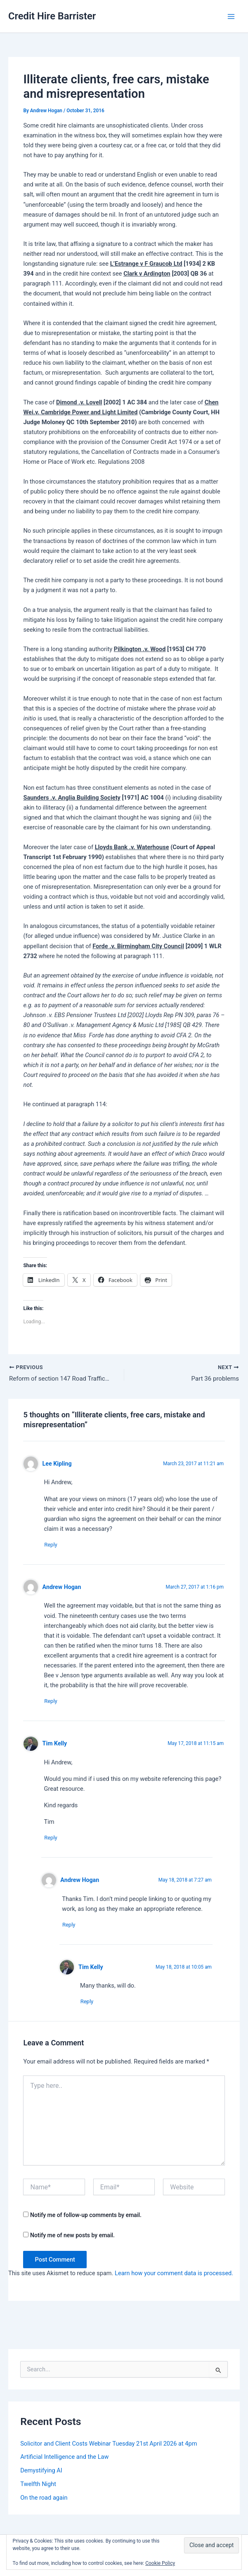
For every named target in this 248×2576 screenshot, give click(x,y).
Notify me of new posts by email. (72, 2240)
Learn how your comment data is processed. (174, 2278)
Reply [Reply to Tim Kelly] (54, 1841)
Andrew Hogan (62, 1588)
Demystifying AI (41, 2475)
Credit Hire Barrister (52, 16)
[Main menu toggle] (231, 16)
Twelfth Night (38, 2489)
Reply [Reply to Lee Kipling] (54, 1546)
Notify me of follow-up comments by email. (86, 2220)
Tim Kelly (55, 1746)
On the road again (43, 2502)
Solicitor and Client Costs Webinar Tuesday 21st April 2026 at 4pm (108, 2448)
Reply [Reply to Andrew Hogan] (54, 1703)
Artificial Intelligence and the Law (64, 2462)
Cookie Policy (160, 2563)
